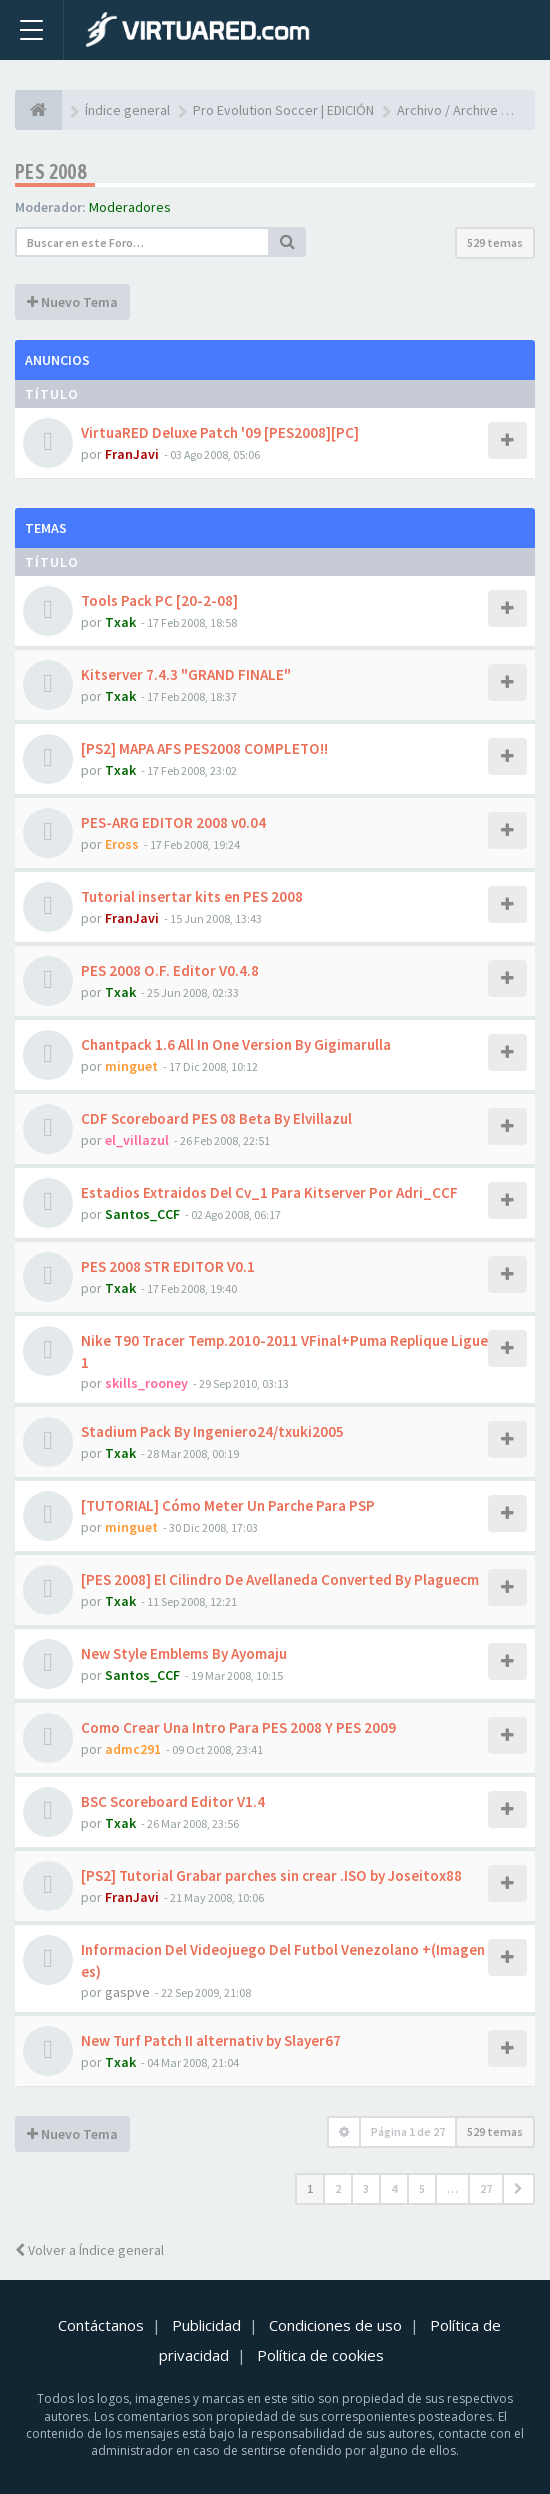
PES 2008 (50, 171)
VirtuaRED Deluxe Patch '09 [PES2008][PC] (220, 432)
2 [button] (338, 2188)
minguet (131, 1066)
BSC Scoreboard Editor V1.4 (173, 1801)
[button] (518, 2189)
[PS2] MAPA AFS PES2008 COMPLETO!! (204, 748)
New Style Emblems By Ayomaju (184, 1653)
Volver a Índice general (89, 2250)
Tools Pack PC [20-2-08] (159, 600)
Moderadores (130, 207)
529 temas (495, 242)
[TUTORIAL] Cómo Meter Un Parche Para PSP (228, 1505)
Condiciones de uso (335, 2325)
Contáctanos (101, 2325)
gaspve (127, 1992)
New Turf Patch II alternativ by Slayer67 (211, 2040)
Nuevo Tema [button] (72, 302)
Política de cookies (320, 2355)
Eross (122, 844)
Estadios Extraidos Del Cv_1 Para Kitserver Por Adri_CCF (269, 1192)
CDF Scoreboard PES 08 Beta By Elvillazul (216, 1118)
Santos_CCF (142, 1214)
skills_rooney (146, 1383)
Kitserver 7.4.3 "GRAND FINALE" (186, 674)
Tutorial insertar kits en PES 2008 (192, 896)
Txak (120, 622)
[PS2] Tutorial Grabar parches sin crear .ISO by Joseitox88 (271, 1875)
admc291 (133, 1749)
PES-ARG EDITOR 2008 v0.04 (173, 822)
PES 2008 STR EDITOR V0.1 (168, 1266)
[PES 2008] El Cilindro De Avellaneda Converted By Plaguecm (280, 1579)
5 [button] (422, 2188)
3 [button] (366, 2188)
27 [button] (486, 2188)
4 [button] (394, 2188)
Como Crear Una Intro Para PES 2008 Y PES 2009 (238, 1727)
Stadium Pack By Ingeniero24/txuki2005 (212, 1431)
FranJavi (132, 454)
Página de (408, 2131)
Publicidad (206, 2325)
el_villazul (137, 1140)
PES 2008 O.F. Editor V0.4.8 (170, 970)
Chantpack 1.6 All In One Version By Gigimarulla (236, 1044)
